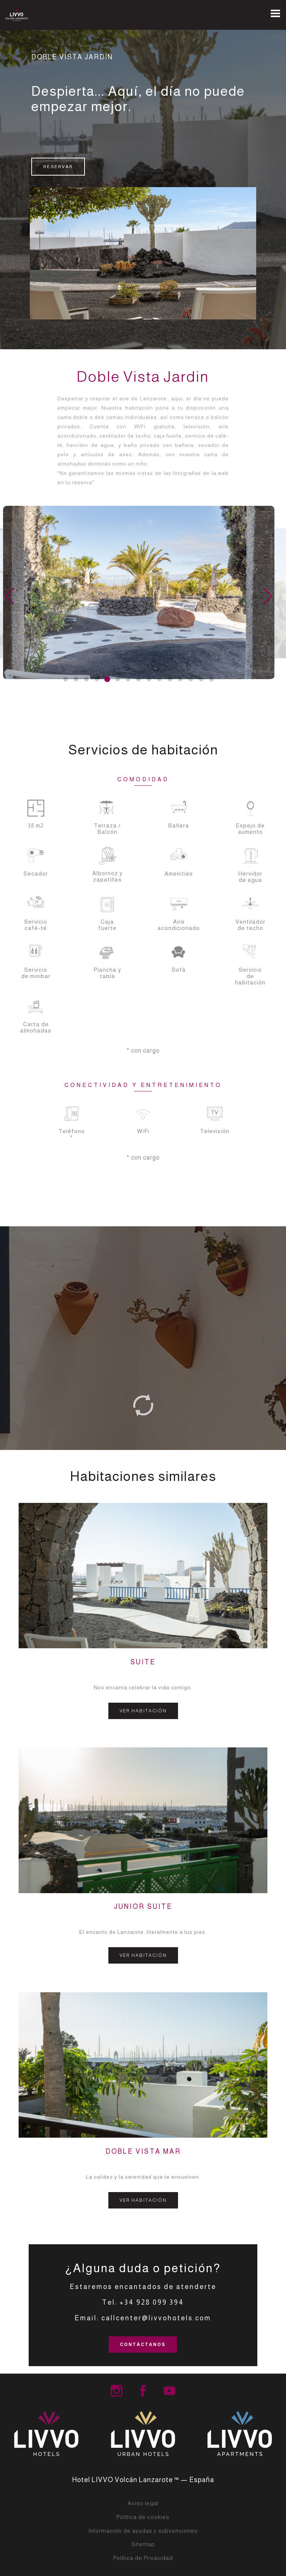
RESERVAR (58, 166)
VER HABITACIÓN (143, 1710)
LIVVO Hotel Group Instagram (117, 2391)
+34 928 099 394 (152, 2302)
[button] (65, 679)
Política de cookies (143, 2517)
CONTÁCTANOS (143, 2344)
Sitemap (143, 2544)
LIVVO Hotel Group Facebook (143, 2391)
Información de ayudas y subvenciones (143, 2531)
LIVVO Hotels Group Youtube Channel (169, 2391)
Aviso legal (143, 2503)
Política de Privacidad (143, 2558)
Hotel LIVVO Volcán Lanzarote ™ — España (143, 2480)
